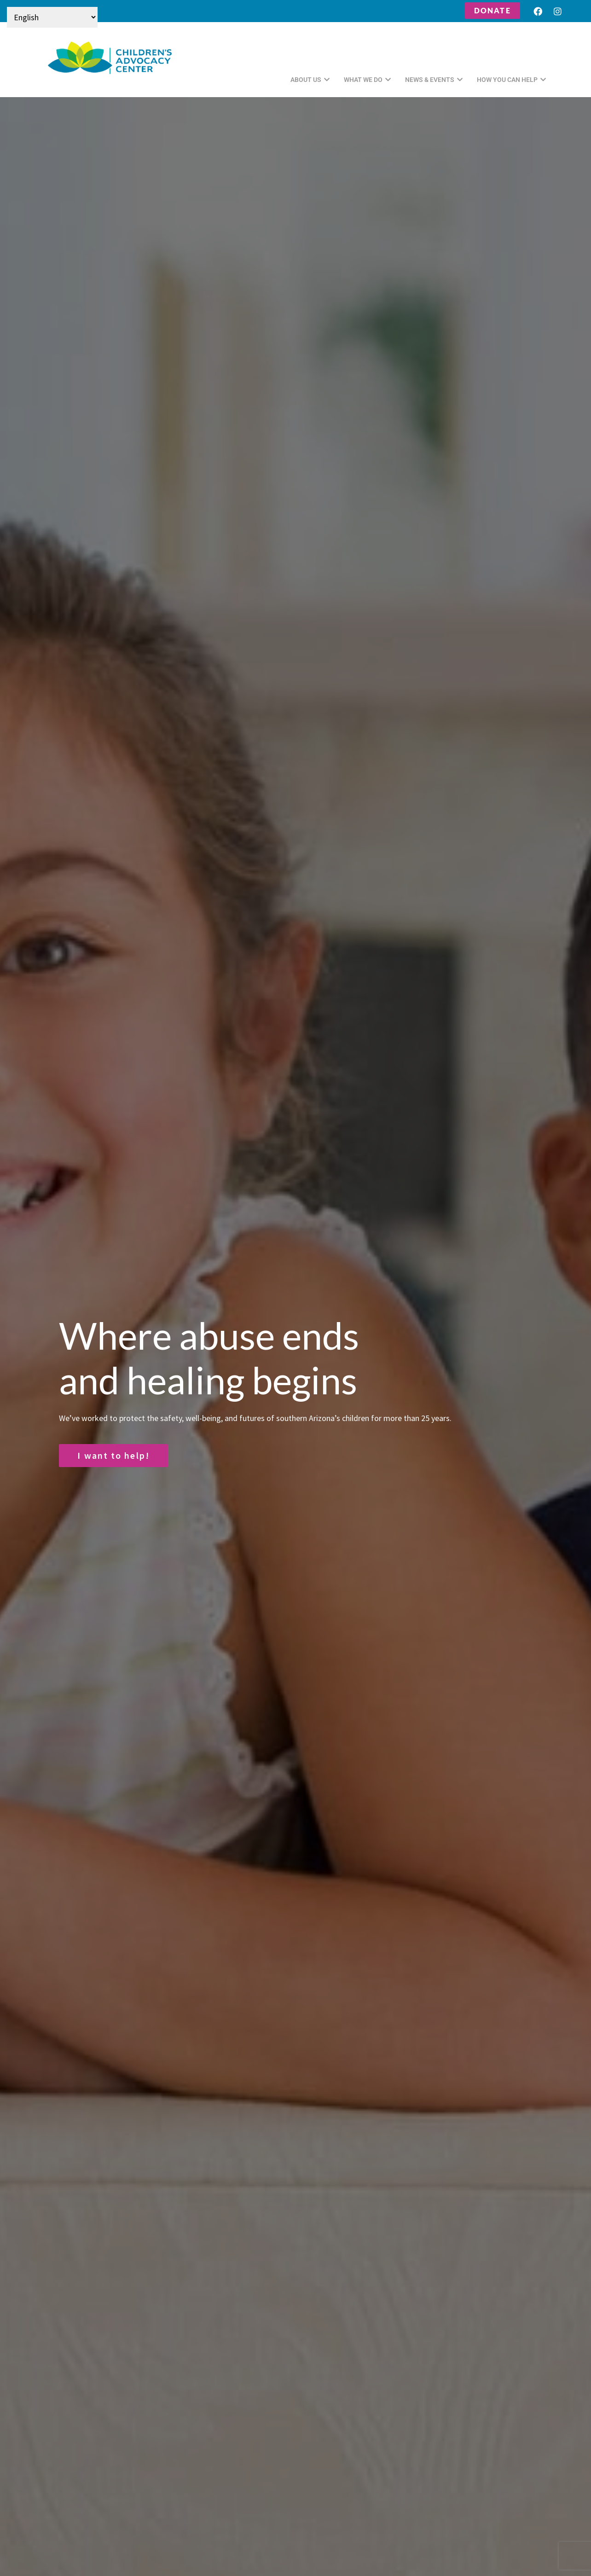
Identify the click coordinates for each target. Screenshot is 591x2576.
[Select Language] (52, 17)
